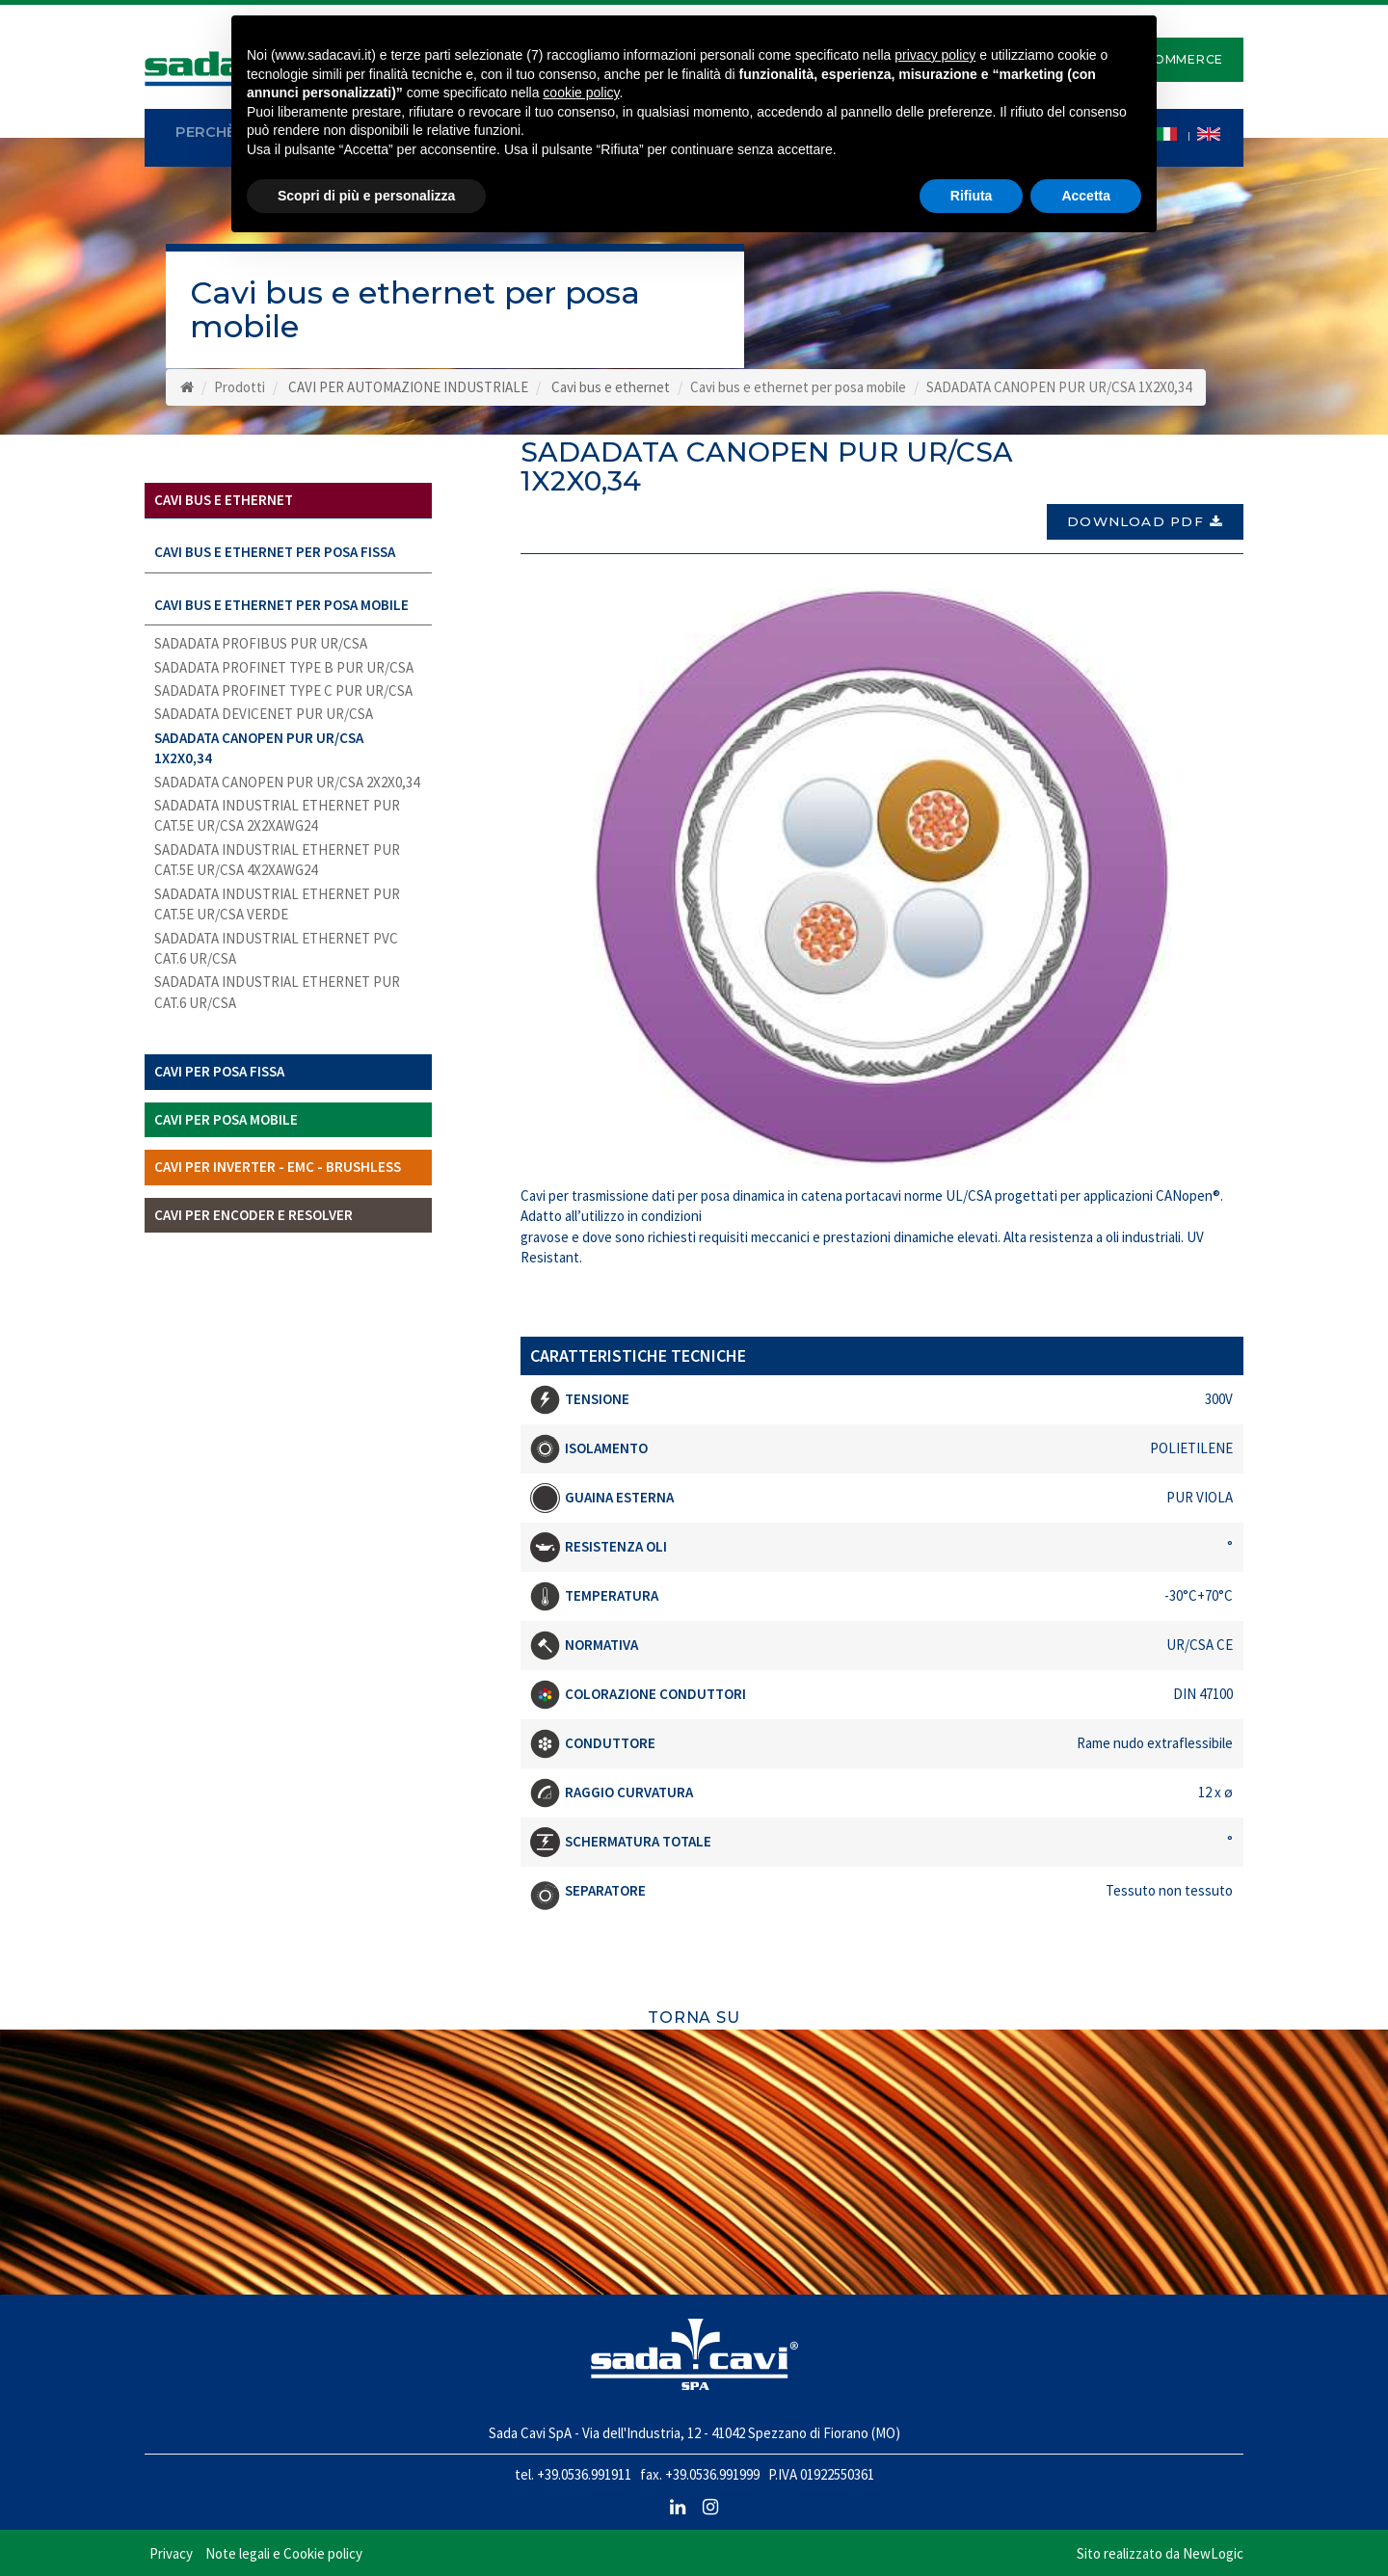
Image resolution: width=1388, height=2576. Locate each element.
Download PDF (1145, 513)
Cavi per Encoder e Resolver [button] (253, 1215)
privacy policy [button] (934, 55)
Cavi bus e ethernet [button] (223, 500)
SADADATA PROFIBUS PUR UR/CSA (260, 643)
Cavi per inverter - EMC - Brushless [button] (277, 1166)
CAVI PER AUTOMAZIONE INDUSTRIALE (408, 387)
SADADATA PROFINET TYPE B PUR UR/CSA (284, 667)
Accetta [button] (1085, 195)
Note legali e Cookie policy (283, 2546)
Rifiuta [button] (971, 195)
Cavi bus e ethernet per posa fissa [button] (274, 552)
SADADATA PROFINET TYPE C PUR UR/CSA (283, 690)
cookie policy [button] (581, 92)
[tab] (288, 500)
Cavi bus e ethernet (610, 387)
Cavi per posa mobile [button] (226, 1119)
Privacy (171, 2546)
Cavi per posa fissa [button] (219, 1071)
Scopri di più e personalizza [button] (366, 195)
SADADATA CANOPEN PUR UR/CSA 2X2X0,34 (286, 782)
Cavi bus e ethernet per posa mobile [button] (281, 605)
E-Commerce (1177, 59)
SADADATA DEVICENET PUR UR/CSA (263, 713)
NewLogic (1213, 2546)
